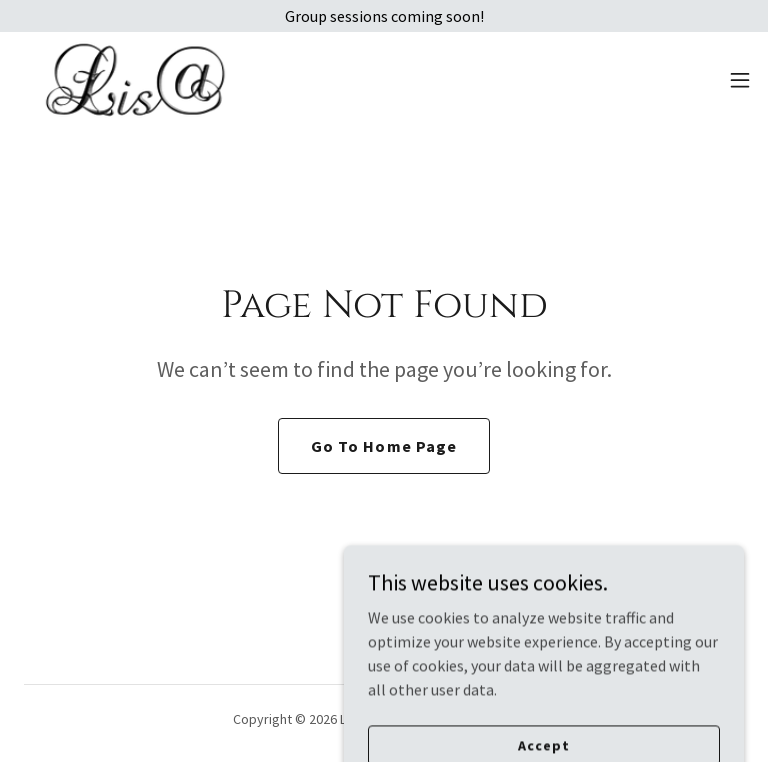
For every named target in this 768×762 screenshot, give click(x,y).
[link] (135, 80)
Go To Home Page (383, 446)
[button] (740, 80)
